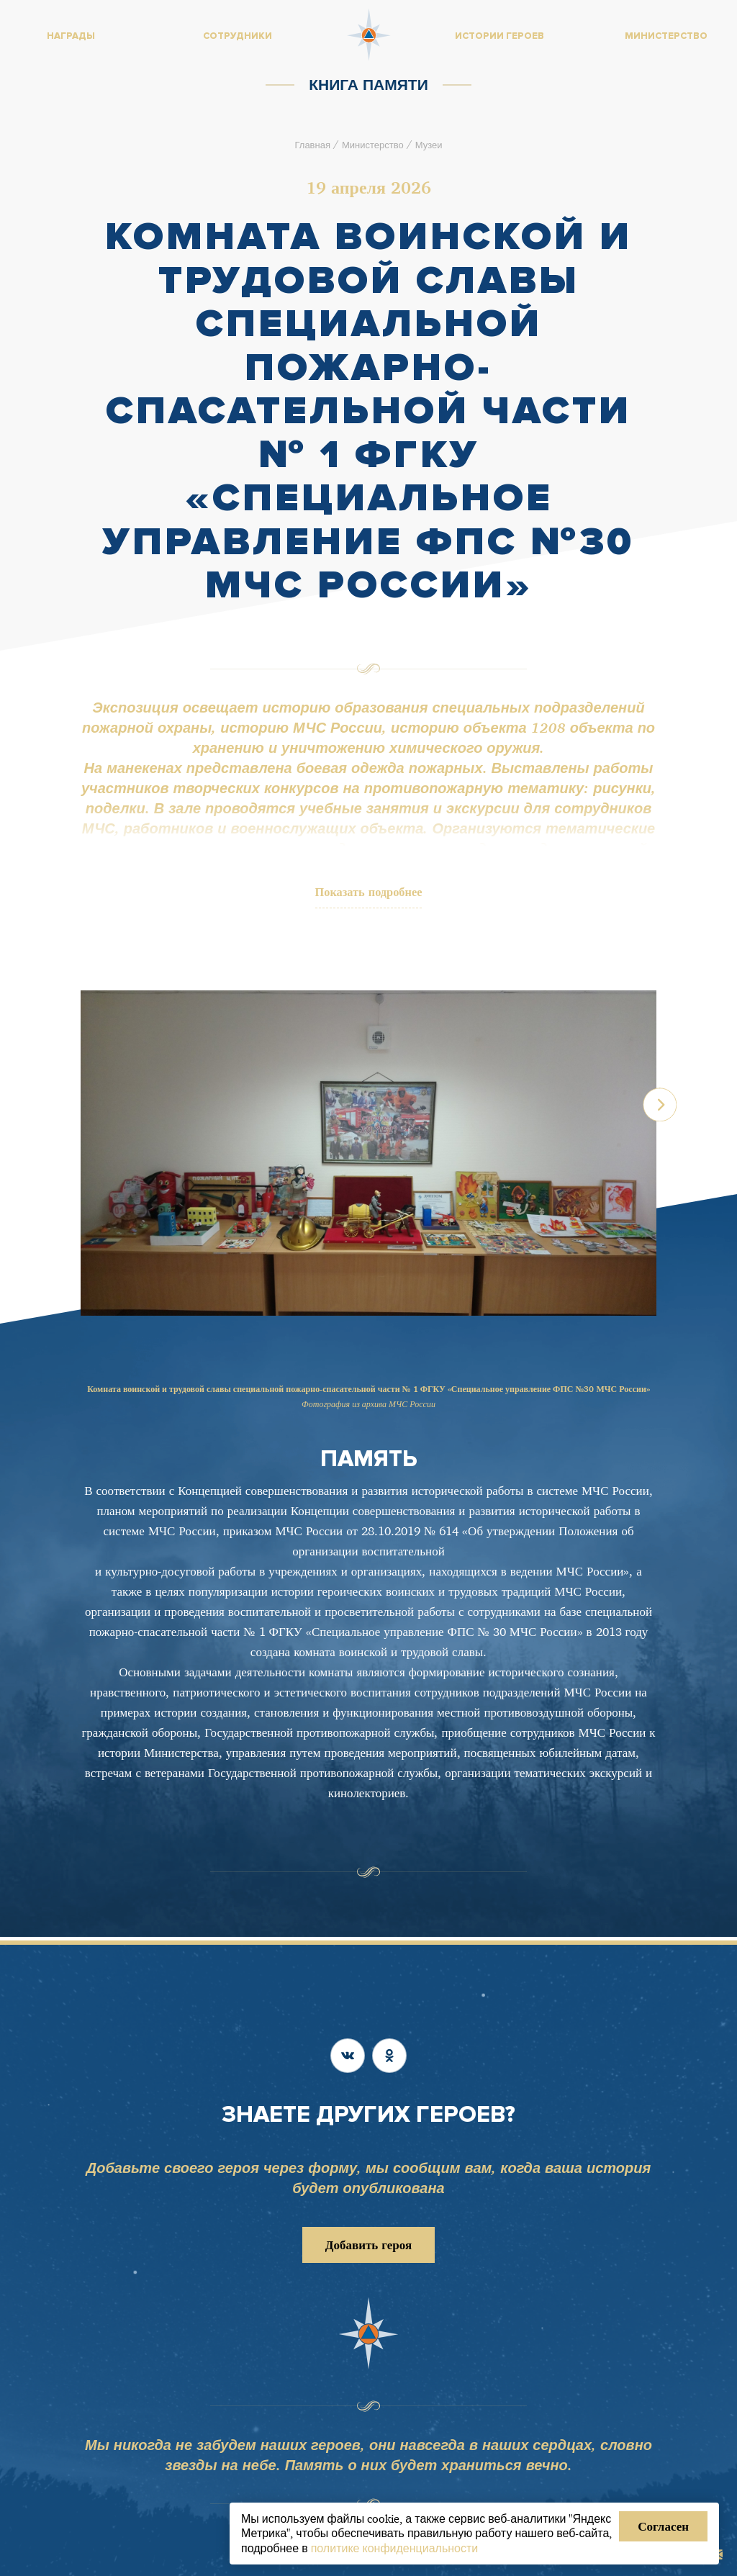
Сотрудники (237, 36)
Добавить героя (368, 2244)
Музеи (429, 144)
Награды (71, 36)
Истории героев (499, 36)
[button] (684, 1161)
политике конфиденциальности (395, 2548)
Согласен (663, 2526)
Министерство (373, 144)
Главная (312, 144)
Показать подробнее (369, 894)
